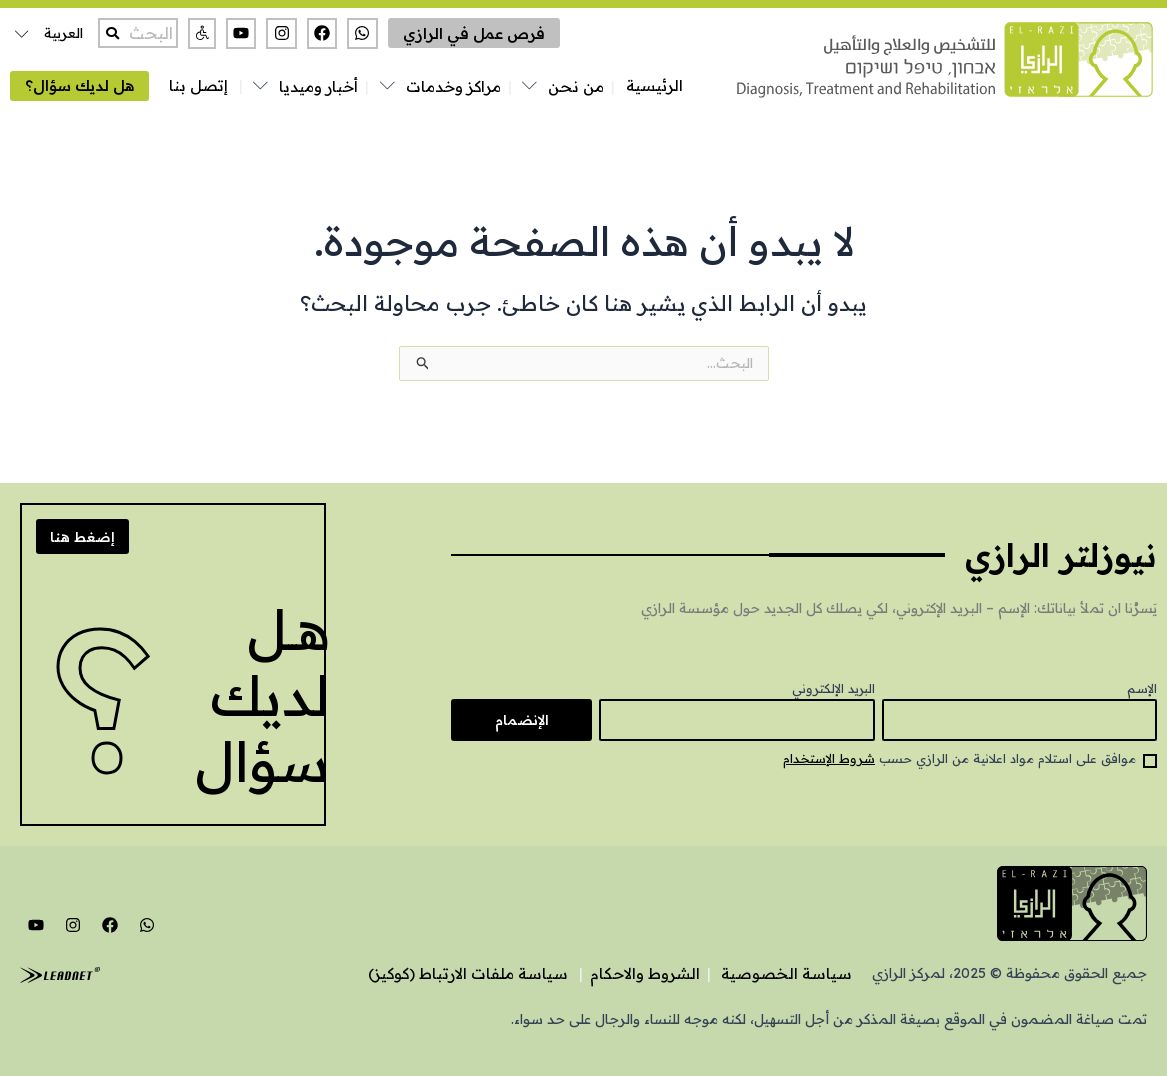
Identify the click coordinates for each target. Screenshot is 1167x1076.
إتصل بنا (198, 85)
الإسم (1142, 688)
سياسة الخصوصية (786, 973)
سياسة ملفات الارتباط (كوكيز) (468, 973)
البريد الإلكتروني (833, 688)
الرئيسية (654, 85)
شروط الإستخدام (829, 758)
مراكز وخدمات (453, 86)
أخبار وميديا (318, 86)
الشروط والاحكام (645, 973)
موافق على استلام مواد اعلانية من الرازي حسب (959, 758)
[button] (202, 33)
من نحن (576, 86)
